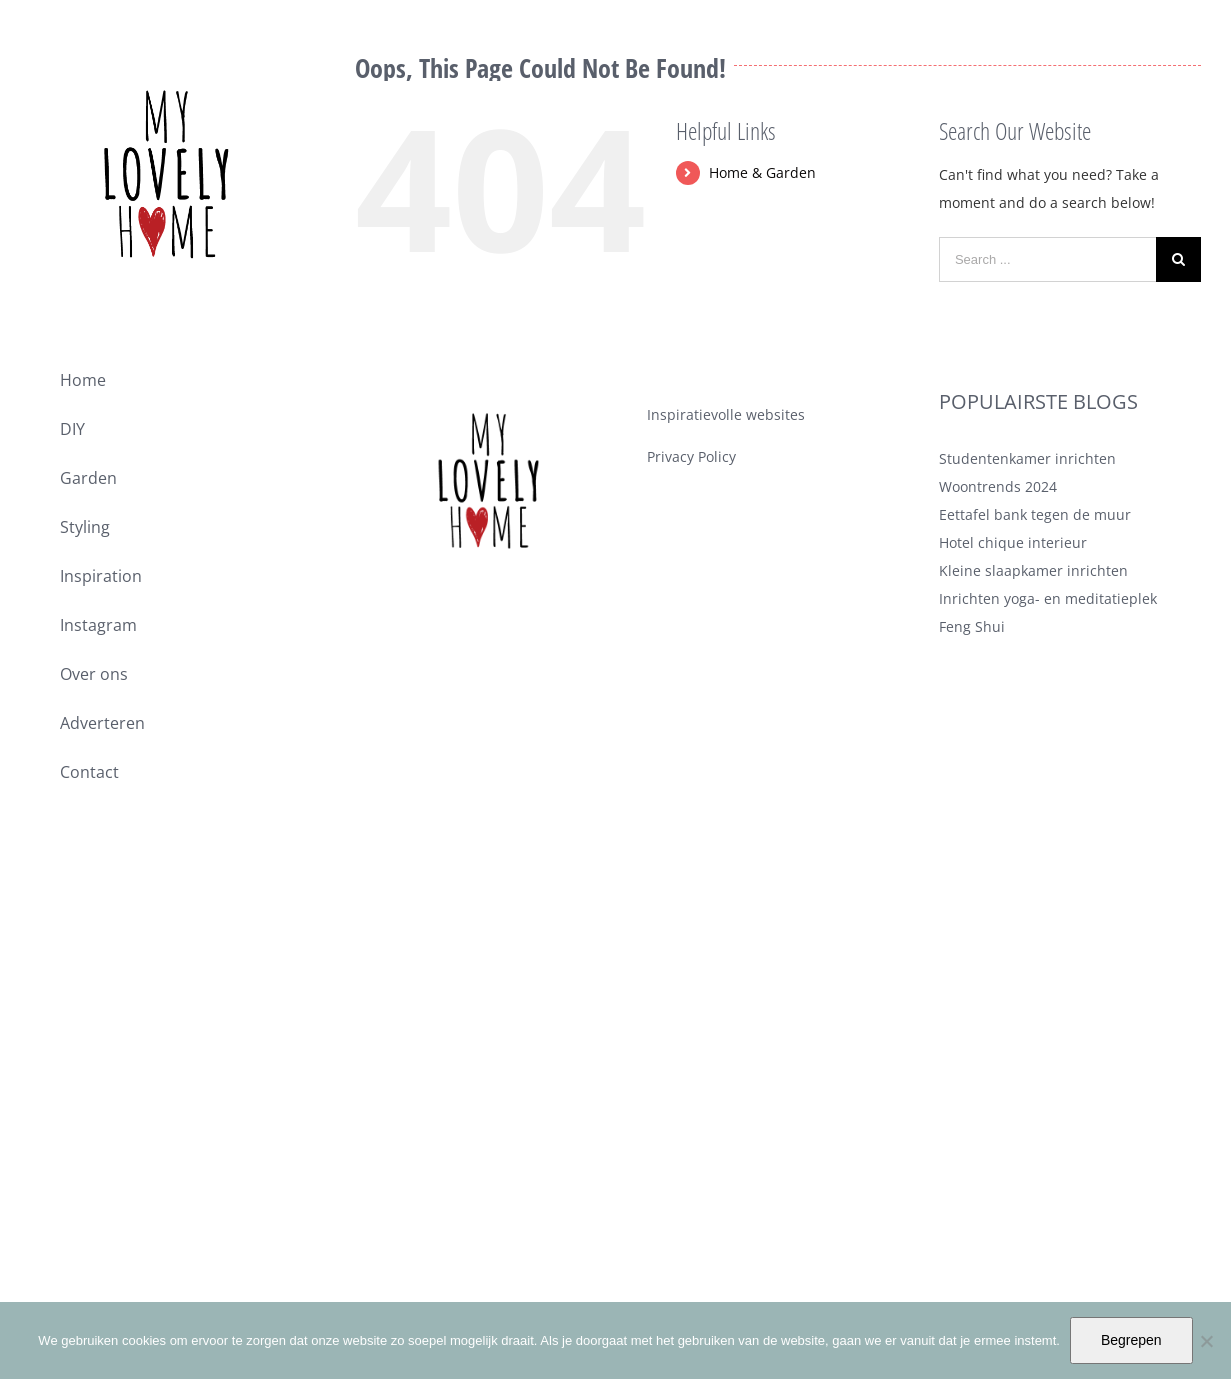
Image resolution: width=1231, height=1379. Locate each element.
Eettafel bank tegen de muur (1035, 514)
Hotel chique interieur (1013, 542)
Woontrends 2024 (998, 486)
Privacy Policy (691, 456)
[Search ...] (1047, 259)
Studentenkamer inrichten (1027, 458)
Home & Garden (762, 172)
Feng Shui (972, 626)
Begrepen (1131, 1340)
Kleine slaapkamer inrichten (1033, 570)
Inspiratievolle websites (726, 414)
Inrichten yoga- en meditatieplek (1048, 598)
